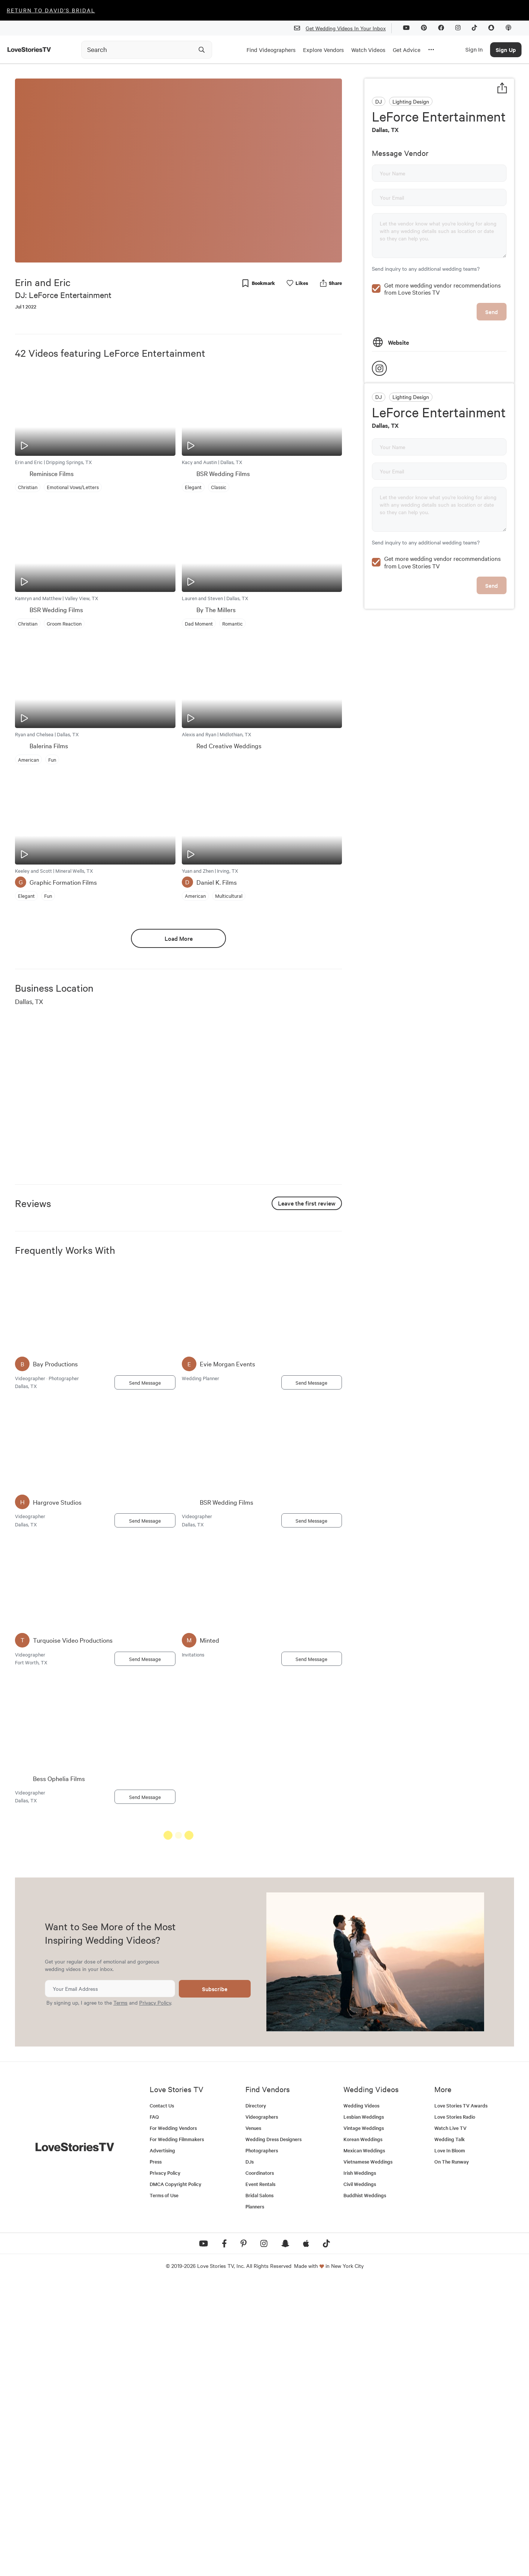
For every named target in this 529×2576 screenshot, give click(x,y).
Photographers (261, 2443)
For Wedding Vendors (173, 2421)
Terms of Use (164, 2488)
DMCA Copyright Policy (175, 2477)
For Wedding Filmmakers (177, 2432)
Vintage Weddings (363, 2421)
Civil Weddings (359, 2477)
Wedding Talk (449, 2432)
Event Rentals (260, 2477)
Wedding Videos (361, 2398)
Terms (120, 2295)
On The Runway (451, 2454)
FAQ (154, 2409)
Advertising (162, 2443)
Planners (254, 2499)
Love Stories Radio (454, 2409)
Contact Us (162, 2398)
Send (491, 312)
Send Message (145, 1382)
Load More (179, 938)
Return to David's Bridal (51, 10)
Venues (253, 2421)
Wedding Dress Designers (273, 2432)
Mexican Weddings (364, 2443)
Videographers (261, 2409)
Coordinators (259, 2465)
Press (156, 2454)
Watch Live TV (450, 2421)
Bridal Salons (259, 2488)
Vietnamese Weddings (367, 2454)
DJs (249, 2454)
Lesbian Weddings (363, 2409)
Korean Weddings (362, 2432)
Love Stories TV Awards (460, 2398)
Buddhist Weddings (364, 2488)
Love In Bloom (449, 2443)
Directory (255, 2398)
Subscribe (214, 2282)
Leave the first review (307, 1203)
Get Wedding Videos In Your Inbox (343, 28)
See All (313, 1836)
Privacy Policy (155, 2295)
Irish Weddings (359, 2465)
